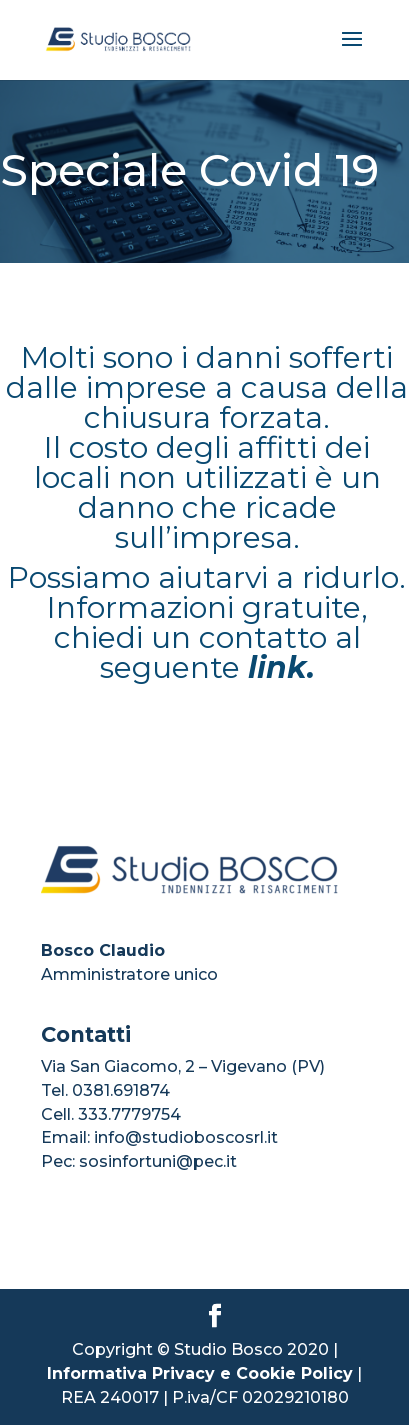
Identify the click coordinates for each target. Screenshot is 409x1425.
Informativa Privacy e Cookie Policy (200, 1373)
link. (281, 667)
